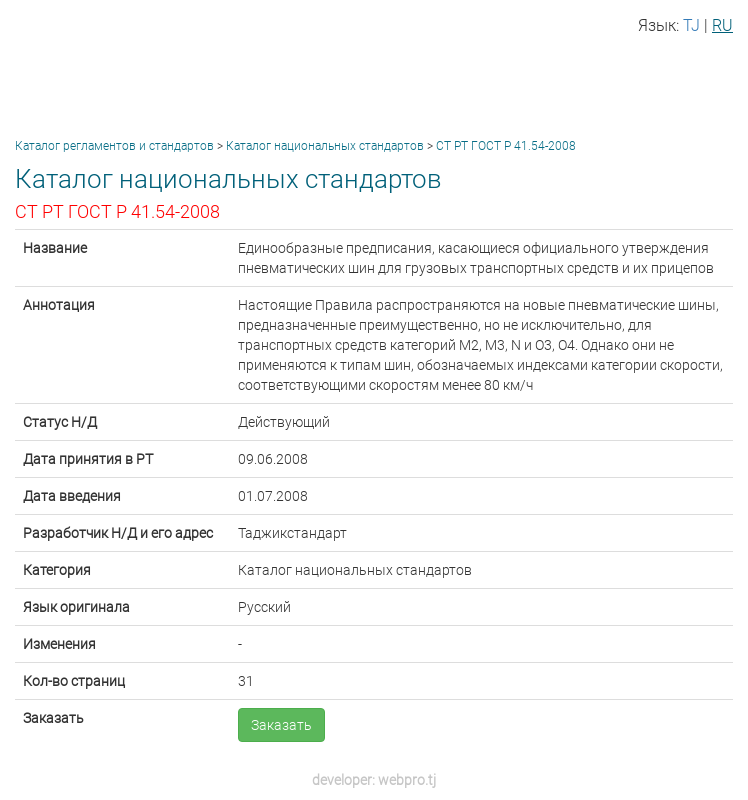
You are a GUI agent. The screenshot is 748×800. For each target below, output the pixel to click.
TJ (691, 25)
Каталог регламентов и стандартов (114, 146)
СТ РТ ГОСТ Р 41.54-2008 (506, 146)
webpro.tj (407, 780)
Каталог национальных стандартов (325, 146)
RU (722, 25)
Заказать (281, 725)
